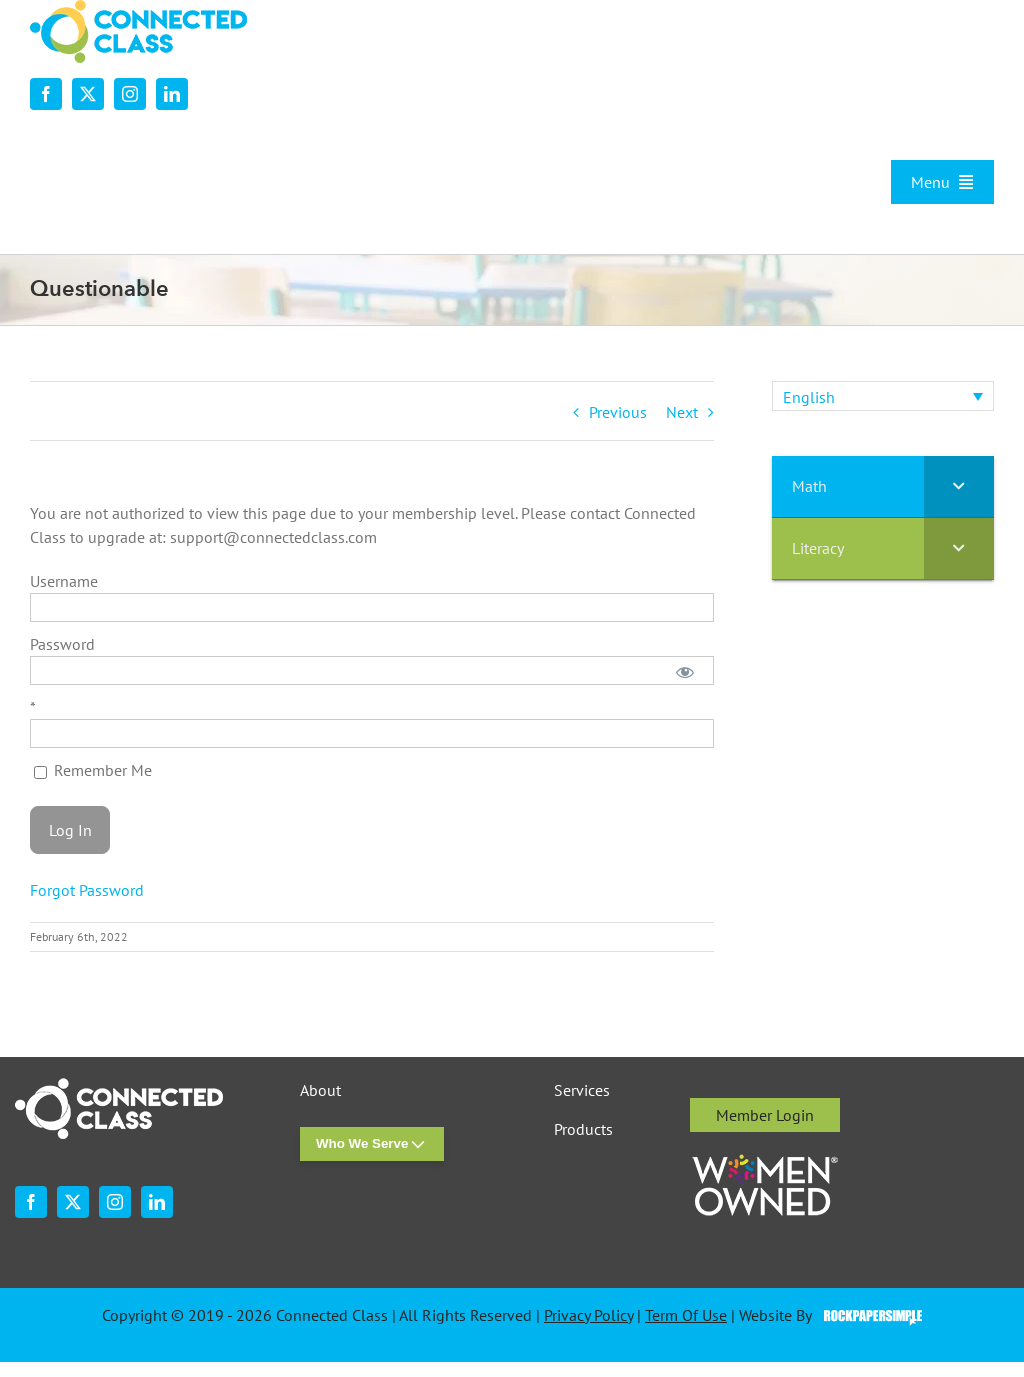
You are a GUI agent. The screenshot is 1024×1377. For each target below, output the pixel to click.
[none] (883, 396)
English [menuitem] (809, 397)
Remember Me (93, 770)
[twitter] (88, 94)
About (320, 1090)
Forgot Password (87, 890)
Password (62, 644)
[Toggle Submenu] (959, 486)
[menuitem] (883, 396)
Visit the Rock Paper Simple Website (868, 1316)
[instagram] (130, 94)
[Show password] (684, 670)
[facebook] (46, 94)
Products (583, 1129)
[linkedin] (172, 94)
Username (64, 581)
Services (582, 1090)
